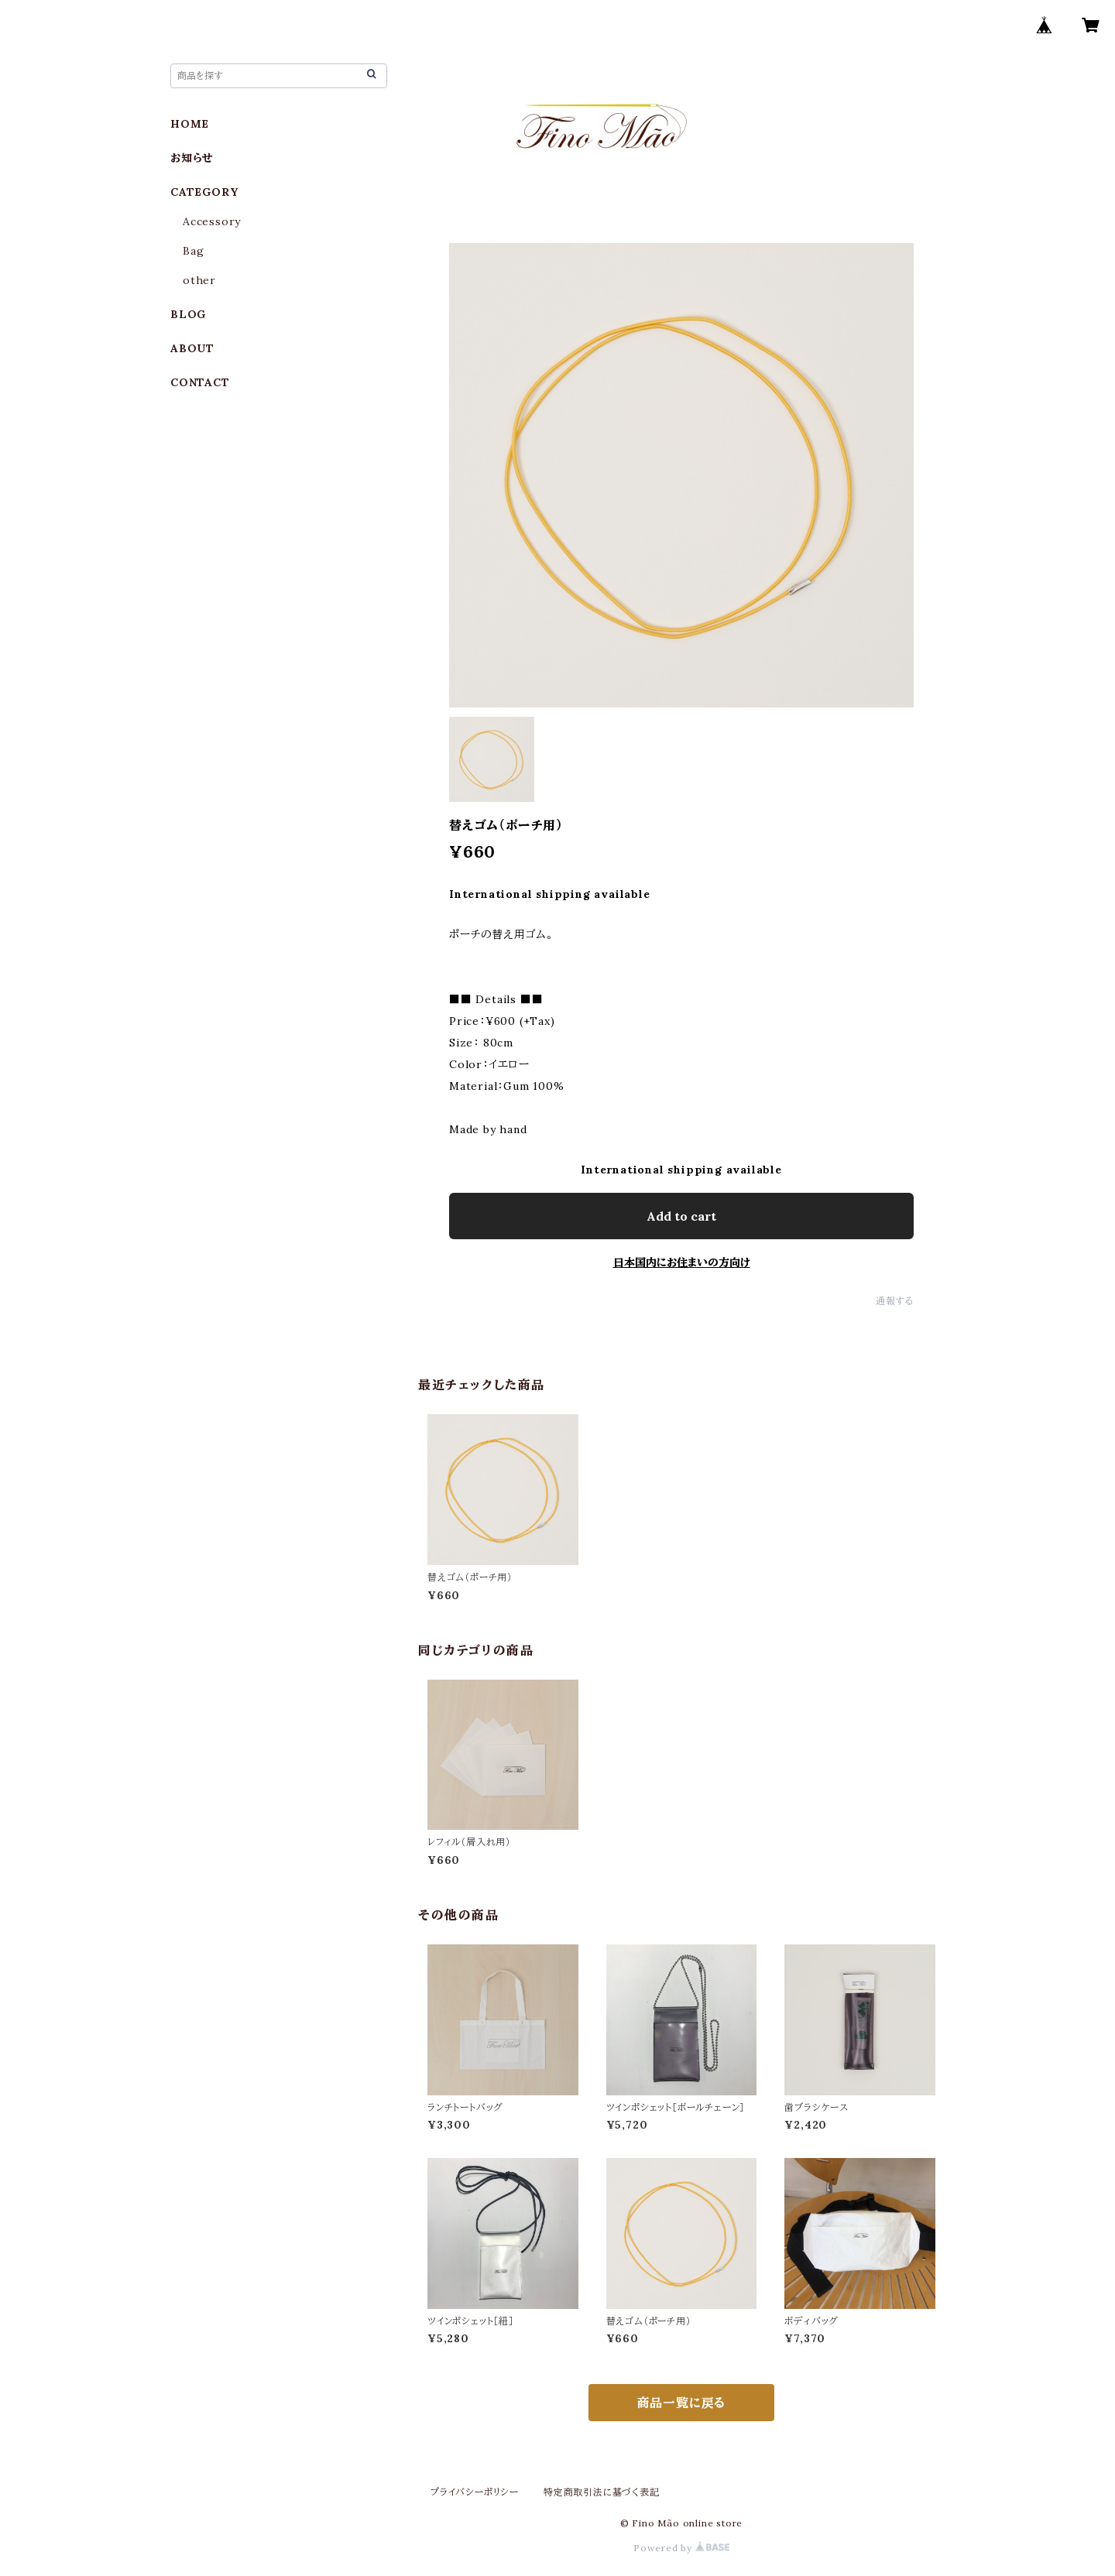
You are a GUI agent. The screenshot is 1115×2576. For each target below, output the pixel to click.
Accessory (212, 221)
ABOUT (192, 348)
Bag (193, 251)
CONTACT (200, 382)
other (199, 280)
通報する (895, 1301)
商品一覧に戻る (681, 2402)
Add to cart (681, 1216)
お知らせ (192, 158)
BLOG (188, 314)
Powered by (681, 2548)
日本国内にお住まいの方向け (681, 1262)
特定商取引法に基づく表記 (602, 2492)
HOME (189, 124)
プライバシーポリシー (475, 2492)
